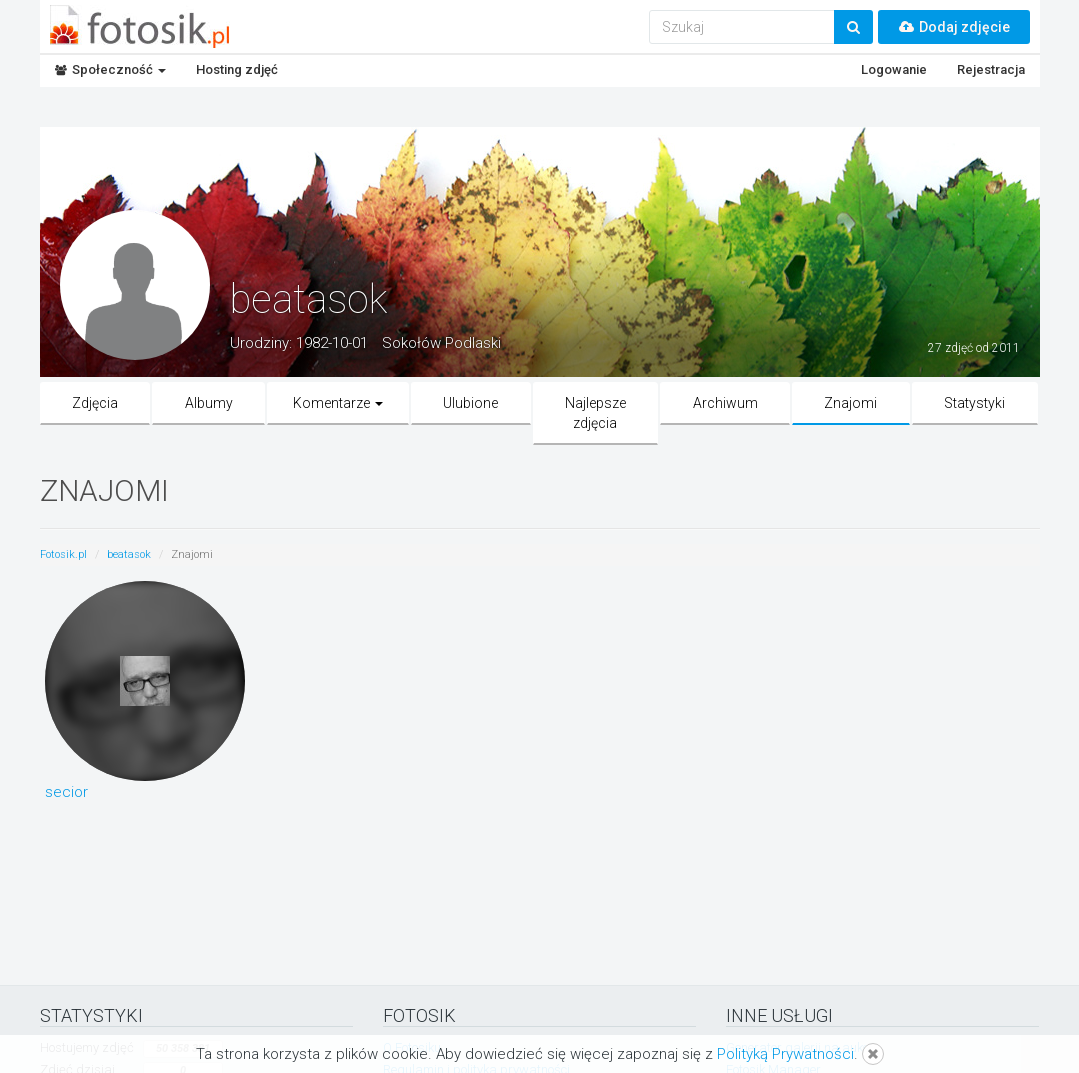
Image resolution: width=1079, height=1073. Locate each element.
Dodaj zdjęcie (954, 27)
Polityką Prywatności (785, 1054)
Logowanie (894, 69)
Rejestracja (991, 69)
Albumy (209, 403)
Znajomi (850, 403)
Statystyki (974, 403)
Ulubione (470, 403)
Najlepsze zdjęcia (595, 413)
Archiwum (725, 403)
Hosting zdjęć (237, 69)
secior (66, 792)
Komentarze (338, 403)
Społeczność (110, 69)
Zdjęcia (95, 403)
